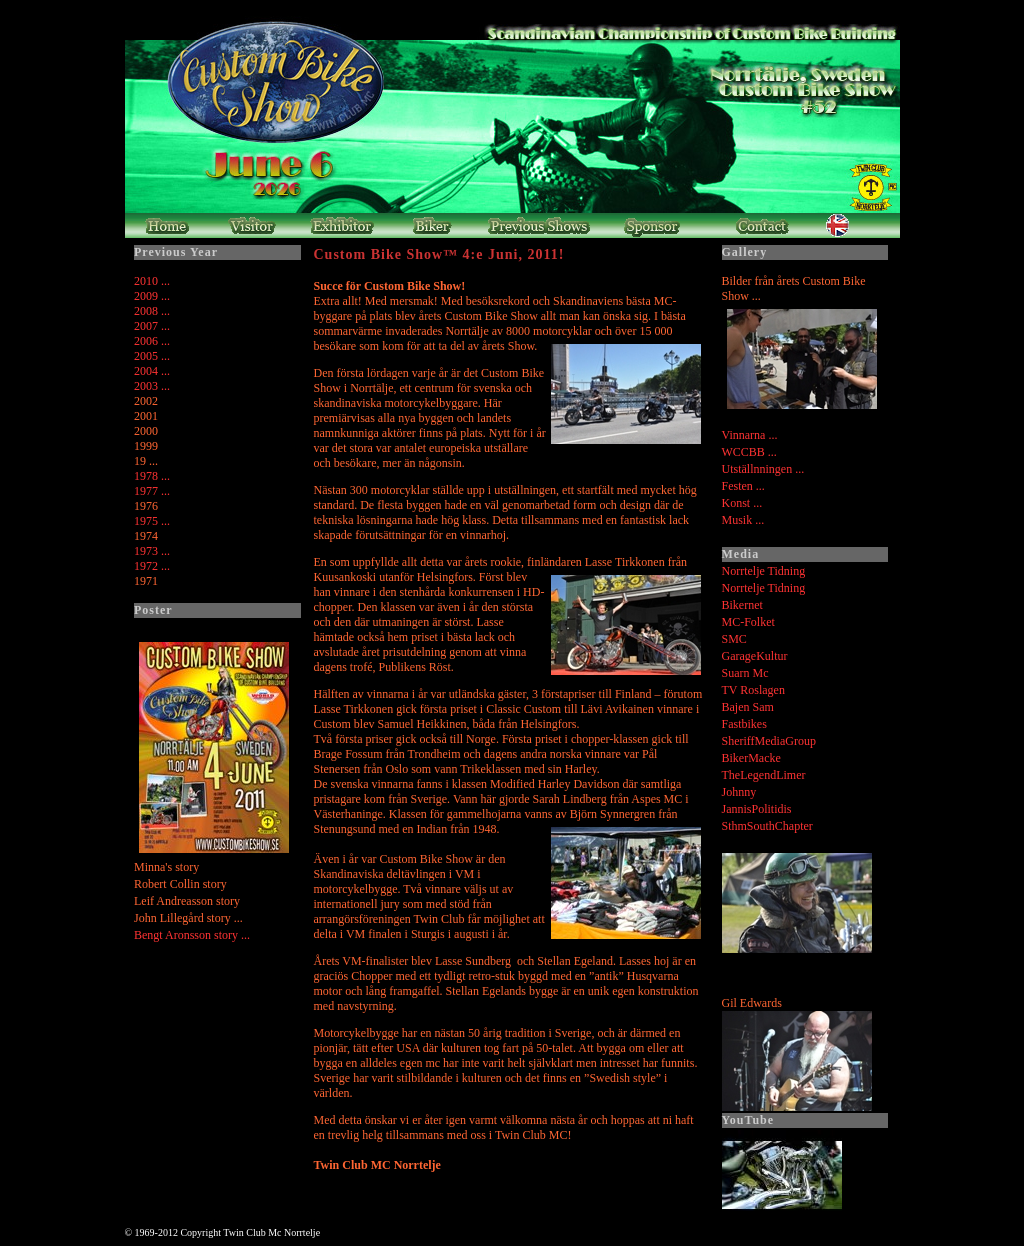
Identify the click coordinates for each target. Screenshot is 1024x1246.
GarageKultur (755, 656)
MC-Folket (748, 622)
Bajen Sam (748, 707)
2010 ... (152, 281)
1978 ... (152, 476)
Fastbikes (744, 724)
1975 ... (152, 521)
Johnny (739, 792)
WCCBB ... (749, 452)
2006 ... (152, 341)
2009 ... (152, 296)
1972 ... (152, 566)
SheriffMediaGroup (769, 741)
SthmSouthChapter (767, 826)
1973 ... (152, 551)
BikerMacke (751, 758)
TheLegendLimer (764, 775)
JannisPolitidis (757, 809)
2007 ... (152, 326)
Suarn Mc (745, 673)
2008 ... (152, 311)
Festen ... (743, 486)
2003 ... (152, 386)
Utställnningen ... (763, 469)
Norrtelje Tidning (764, 571)
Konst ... (742, 503)
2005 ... (152, 356)
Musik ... (743, 520)
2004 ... (152, 371)
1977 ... (152, 491)
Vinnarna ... (750, 435)
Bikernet (742, 605)
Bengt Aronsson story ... (192, 935)
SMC (734, 639)
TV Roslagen (753, 690)
